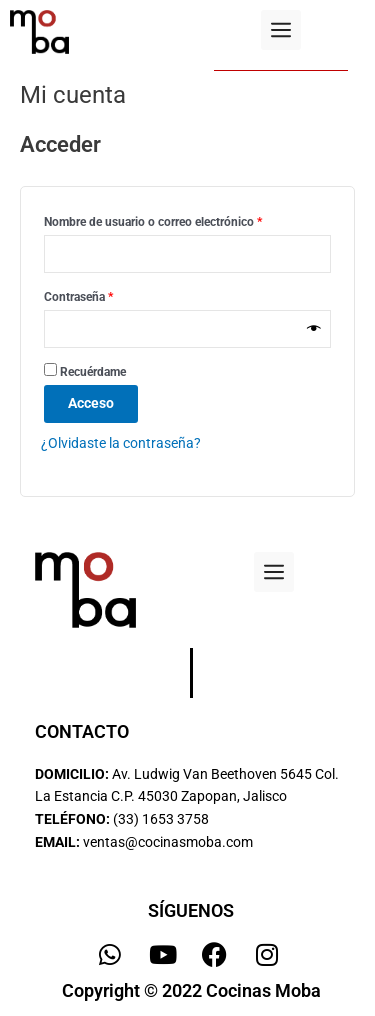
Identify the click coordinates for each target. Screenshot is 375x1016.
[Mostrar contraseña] (314, 329)
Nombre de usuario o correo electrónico (182, 219)
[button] (282, 30)
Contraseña (107, 294)
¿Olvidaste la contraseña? (121, 443)
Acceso (91, 403)
